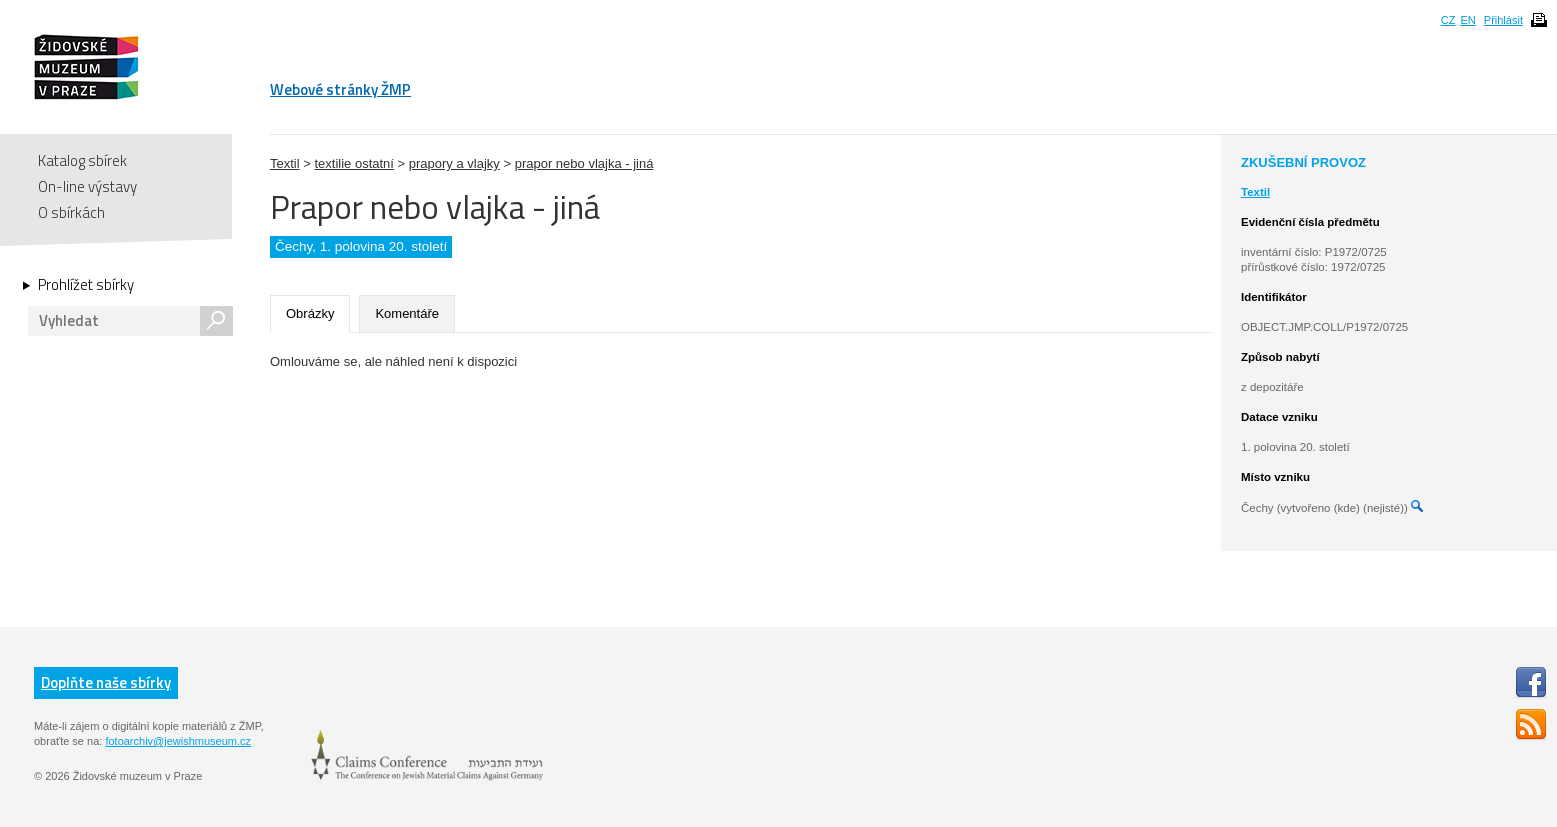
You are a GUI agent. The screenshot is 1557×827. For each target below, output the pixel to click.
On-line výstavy (87, 186)
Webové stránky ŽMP (340, 89)
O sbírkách (71, 212)
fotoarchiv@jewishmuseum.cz (178, 741)
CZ (1448, 20)
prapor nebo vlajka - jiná (584, 163)
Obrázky (310, 313)
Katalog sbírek (82, 160)
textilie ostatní (354, 163)
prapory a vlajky (454, 163)
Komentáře (407, 313)
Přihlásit (1503, 20)
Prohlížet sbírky (86, 285)
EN (1467, 20)
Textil (285, 163)
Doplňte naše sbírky (106, 682)
